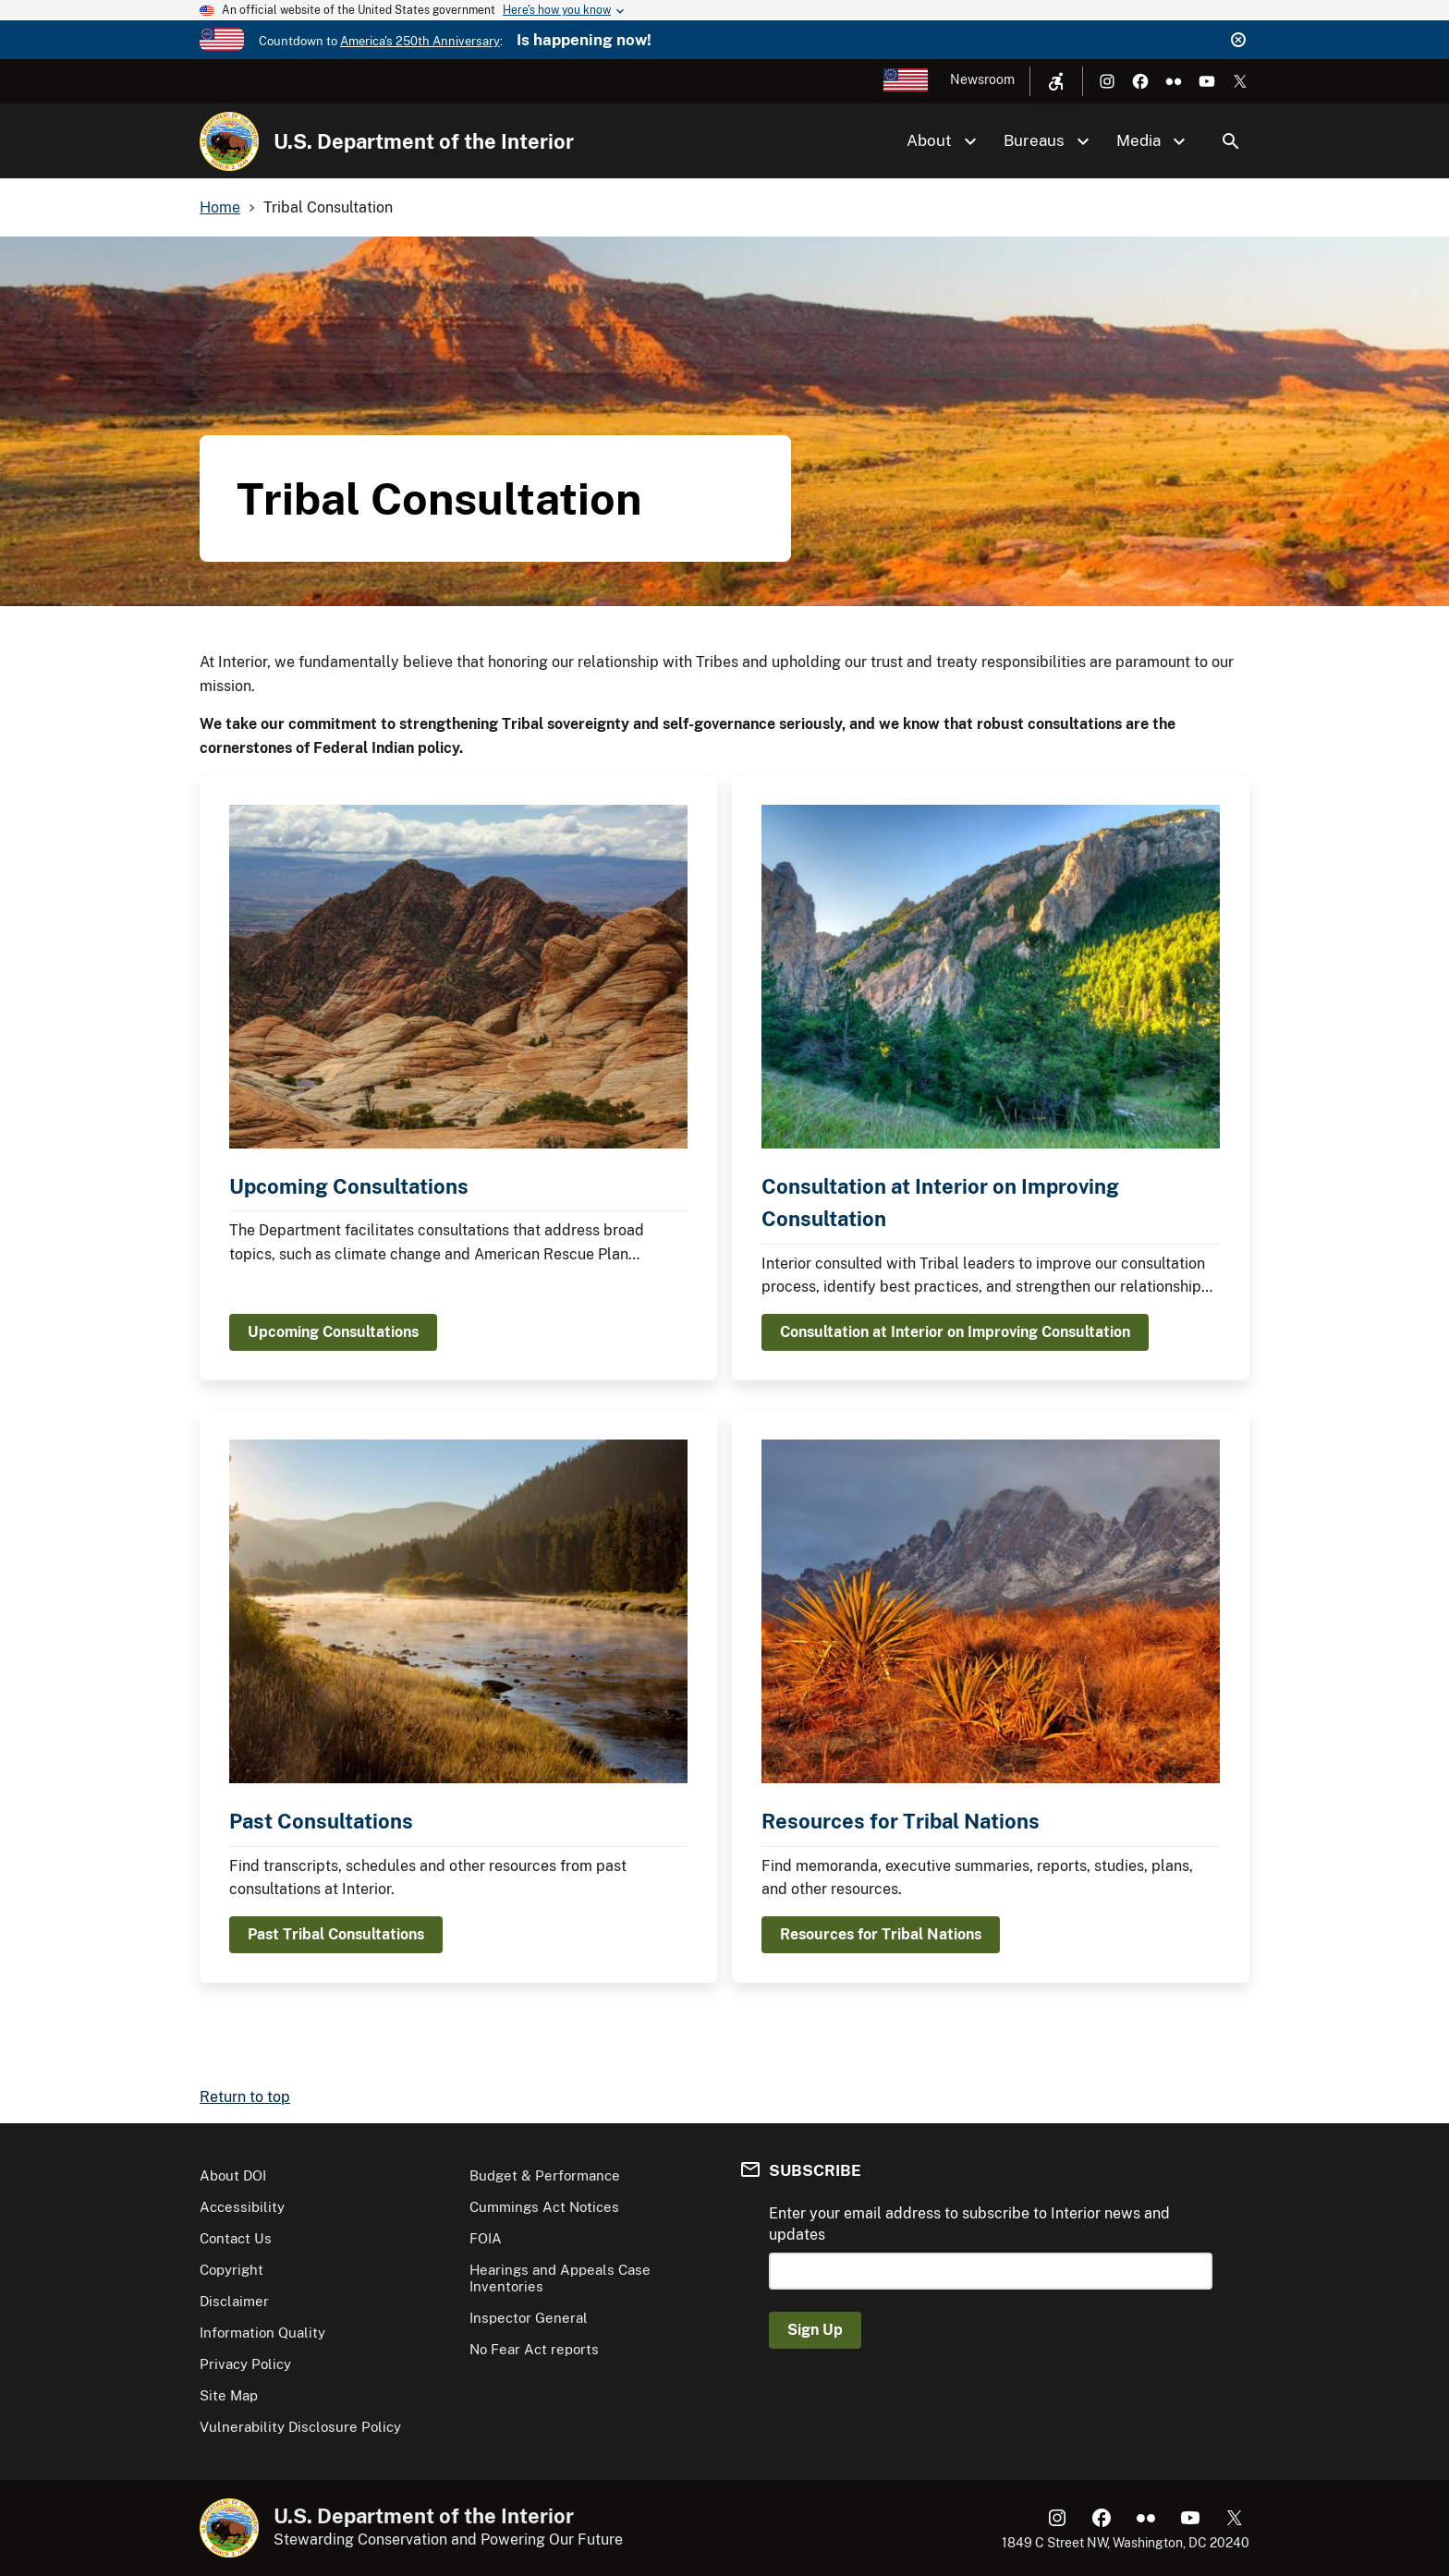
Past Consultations (321, 1821)
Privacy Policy (245, 2364)
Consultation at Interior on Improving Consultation (955, 1332)
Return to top (245, 2097)
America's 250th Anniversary (420, 41)
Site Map (229, 2395)
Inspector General (528, 2318)
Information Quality (262, 2332)
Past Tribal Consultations (336, 1934)
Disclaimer (234, 2301)
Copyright (231, 2270)
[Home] (229, 141)
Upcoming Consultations (349, 1186)
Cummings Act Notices (544, 2207)
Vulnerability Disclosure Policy (300, 2427)
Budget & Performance (544, 2175)
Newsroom (982, 79)
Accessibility (242, 2207)
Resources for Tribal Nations (900, 1821)
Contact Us (236, 2238)
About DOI (233, 2175)
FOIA (485, 2238)
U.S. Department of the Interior (424, 141)
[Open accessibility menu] (1056, 81)
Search (1230, 141)
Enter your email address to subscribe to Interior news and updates (969, 2223)
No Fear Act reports (534, 2349)
